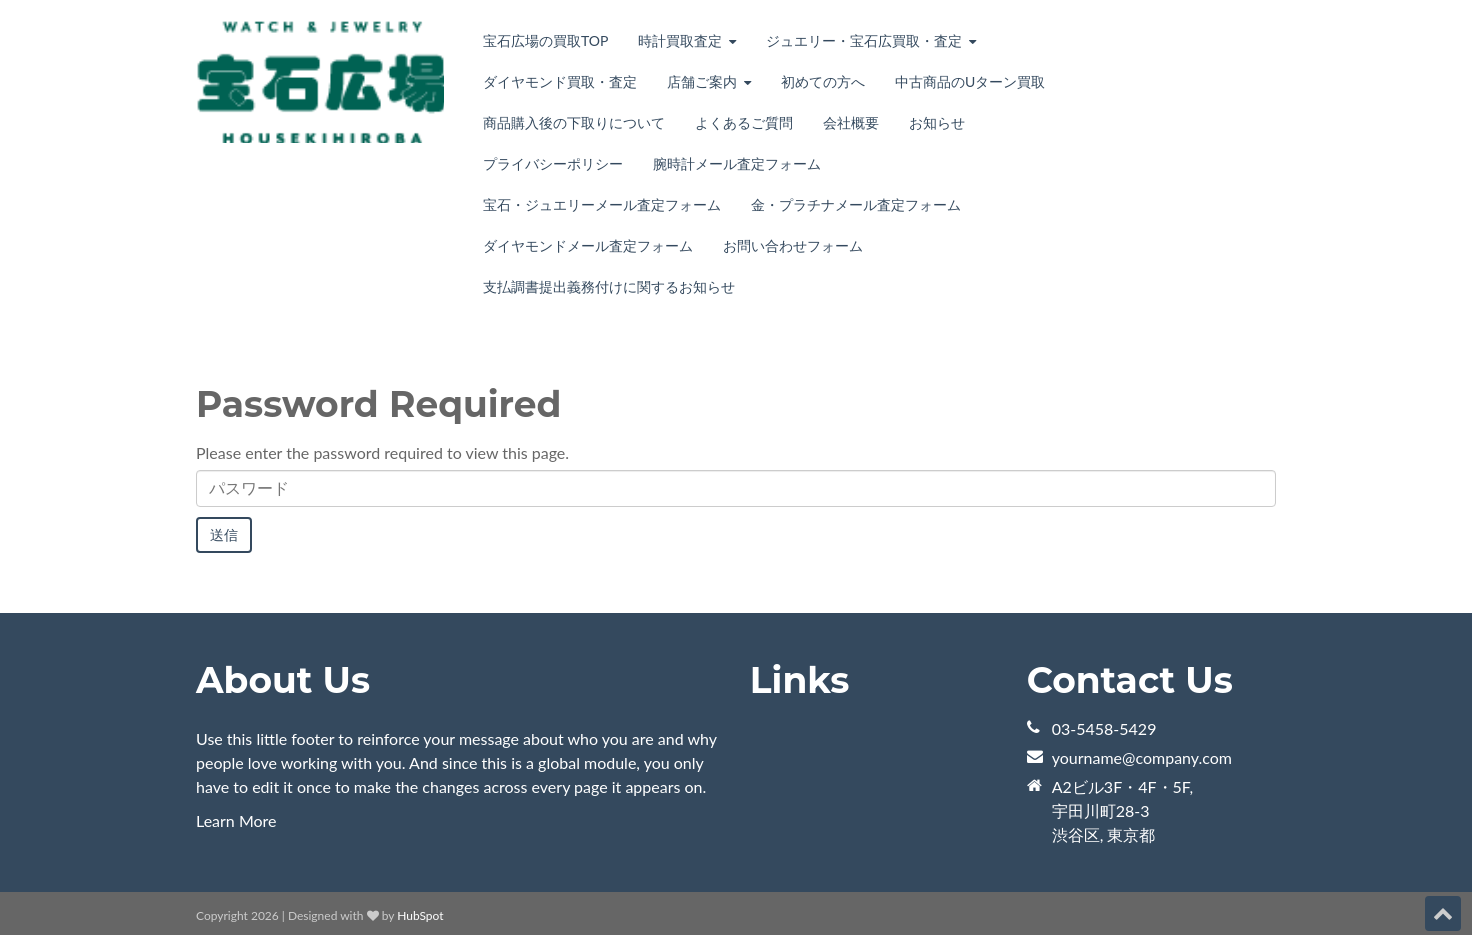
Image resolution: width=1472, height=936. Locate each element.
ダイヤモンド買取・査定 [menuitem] (560, 81)
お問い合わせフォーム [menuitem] (793, 245)
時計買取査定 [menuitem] (680, 40)
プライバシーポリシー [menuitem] (553, 163)
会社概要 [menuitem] (851, 122)
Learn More (236, 820)
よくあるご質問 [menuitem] (744, 122)
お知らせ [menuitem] (937, 122)
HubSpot (420, 915)
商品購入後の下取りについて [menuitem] (574, 122)
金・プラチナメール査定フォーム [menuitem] (856, 204)
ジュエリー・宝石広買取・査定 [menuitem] (864, 40)
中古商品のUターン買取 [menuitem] (970, 81)
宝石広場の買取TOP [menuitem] (545, 40)
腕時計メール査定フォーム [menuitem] (737, 163)
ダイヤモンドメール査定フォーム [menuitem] (588, 245)
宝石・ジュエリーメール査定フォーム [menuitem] (602, 204)
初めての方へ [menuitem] (823, 81)
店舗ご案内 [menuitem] (702, 81)
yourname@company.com (1142, 757)
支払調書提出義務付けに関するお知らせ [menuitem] (609, 286)
